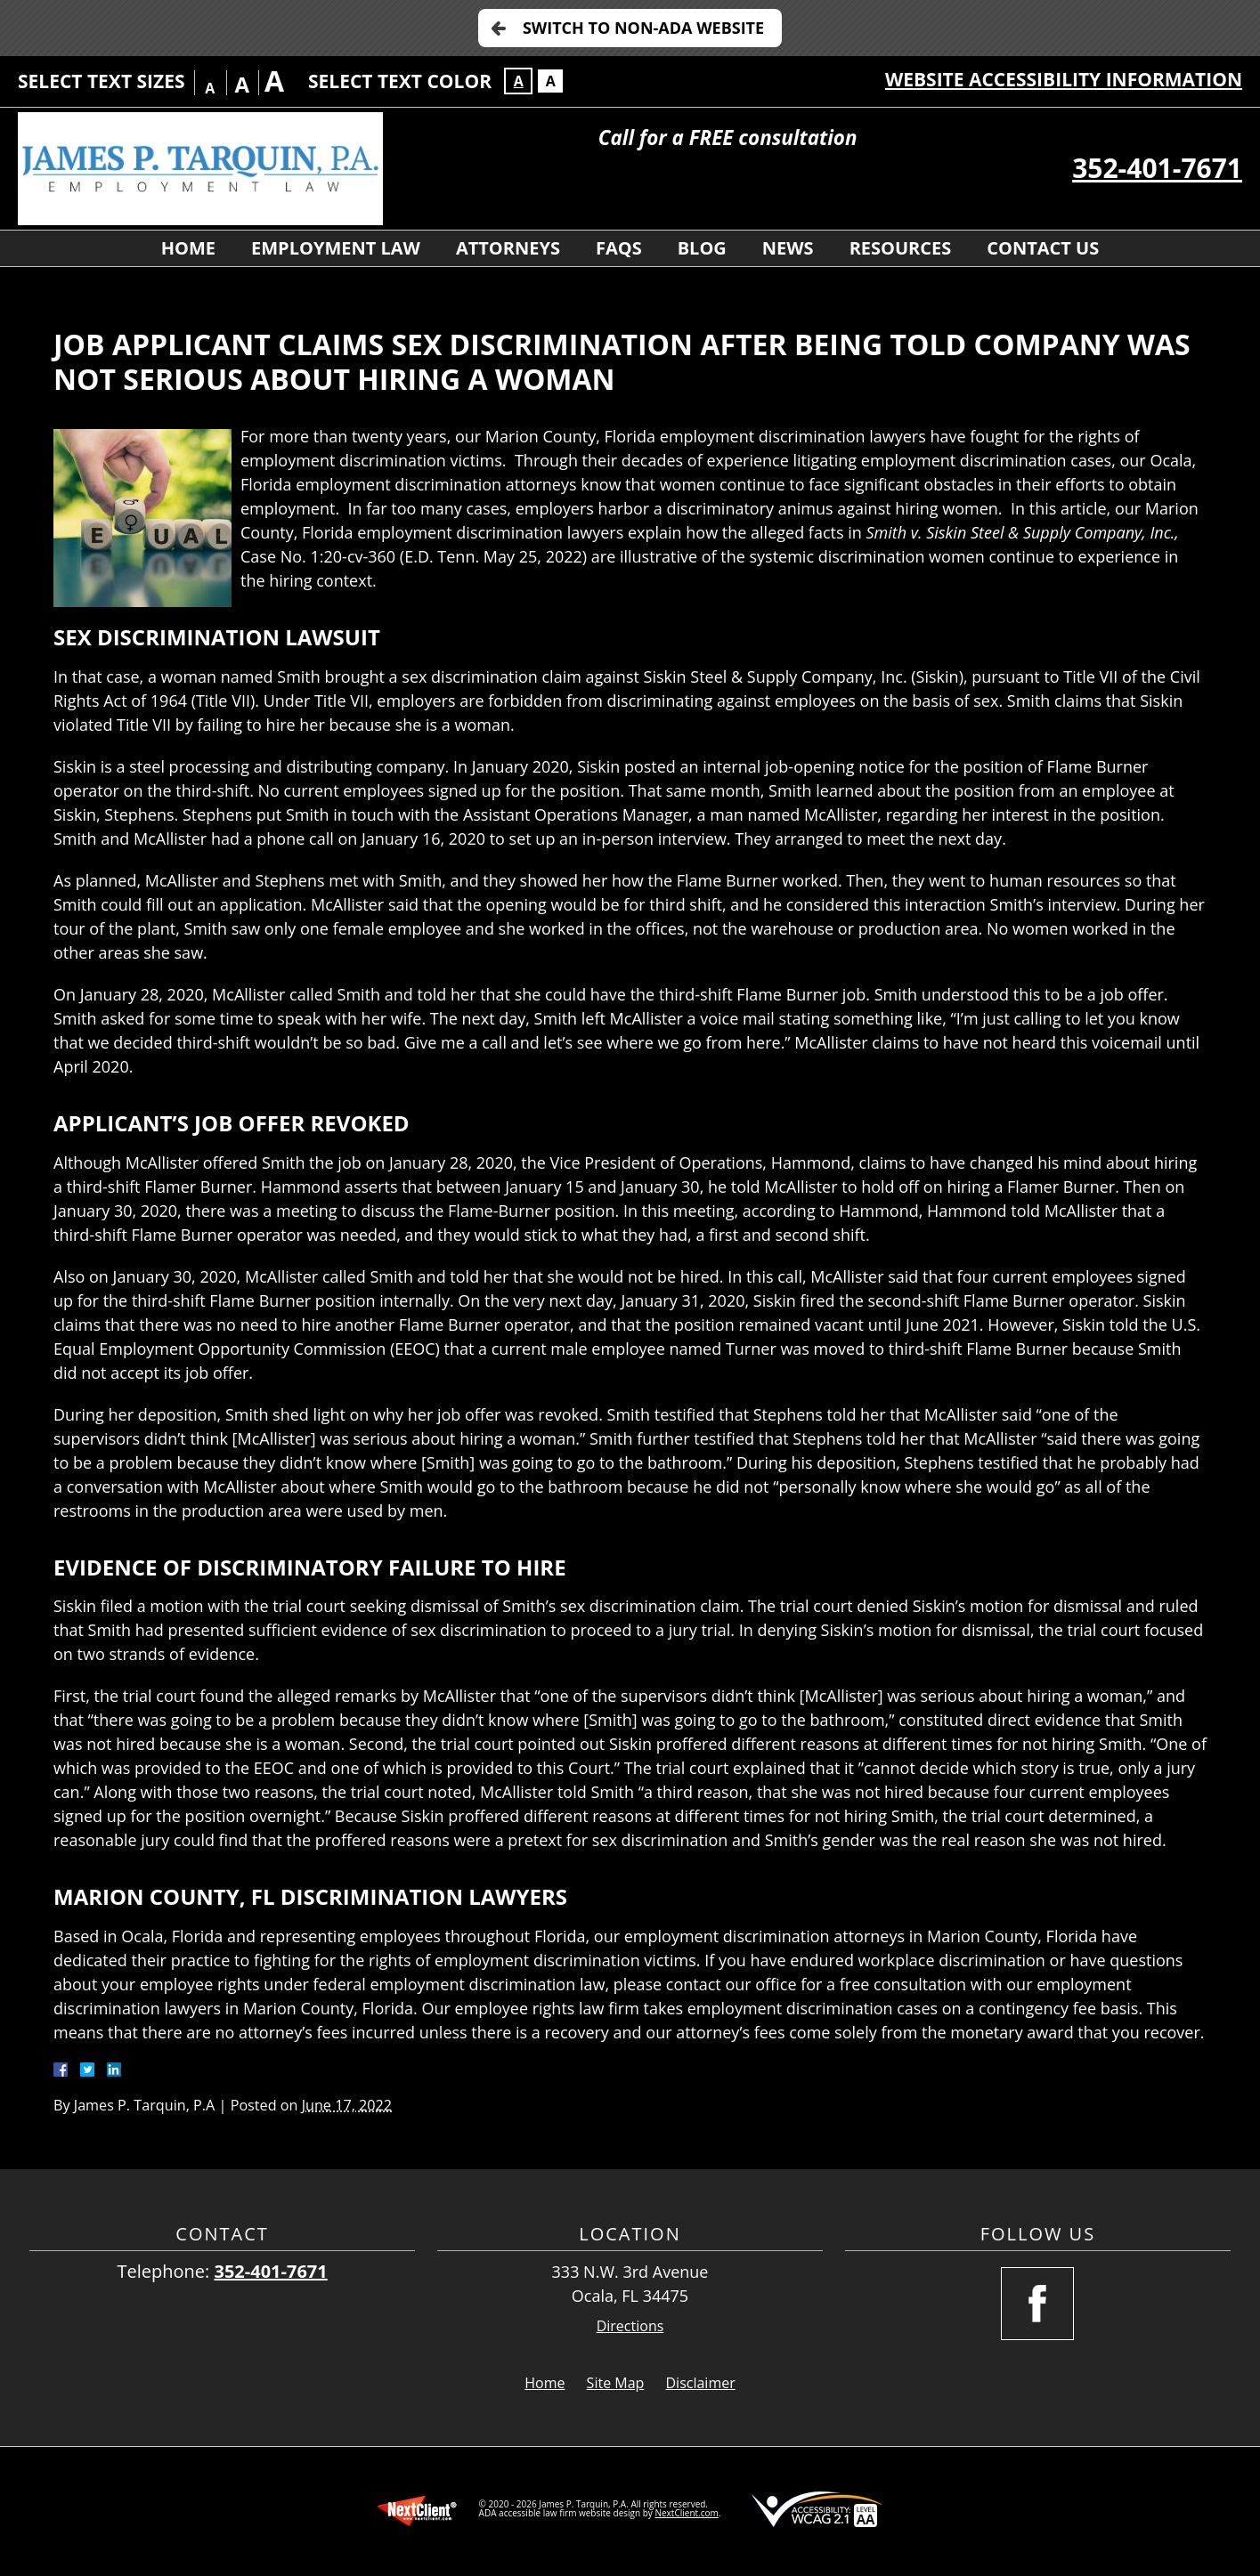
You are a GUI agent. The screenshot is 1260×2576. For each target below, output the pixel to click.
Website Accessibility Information (1063, 79)
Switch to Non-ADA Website (643, 27)
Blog (702, 248)
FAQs (619, 248)
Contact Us (1043, 248)
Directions (630, 2326)
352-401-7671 (1157, 168)
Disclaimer (701, 2383)
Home (188, 248)
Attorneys (508, 248)
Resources (900, 248)
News (788, 248)
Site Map (616, 2383)
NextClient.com (686, 2513)
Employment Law (335, 248)
